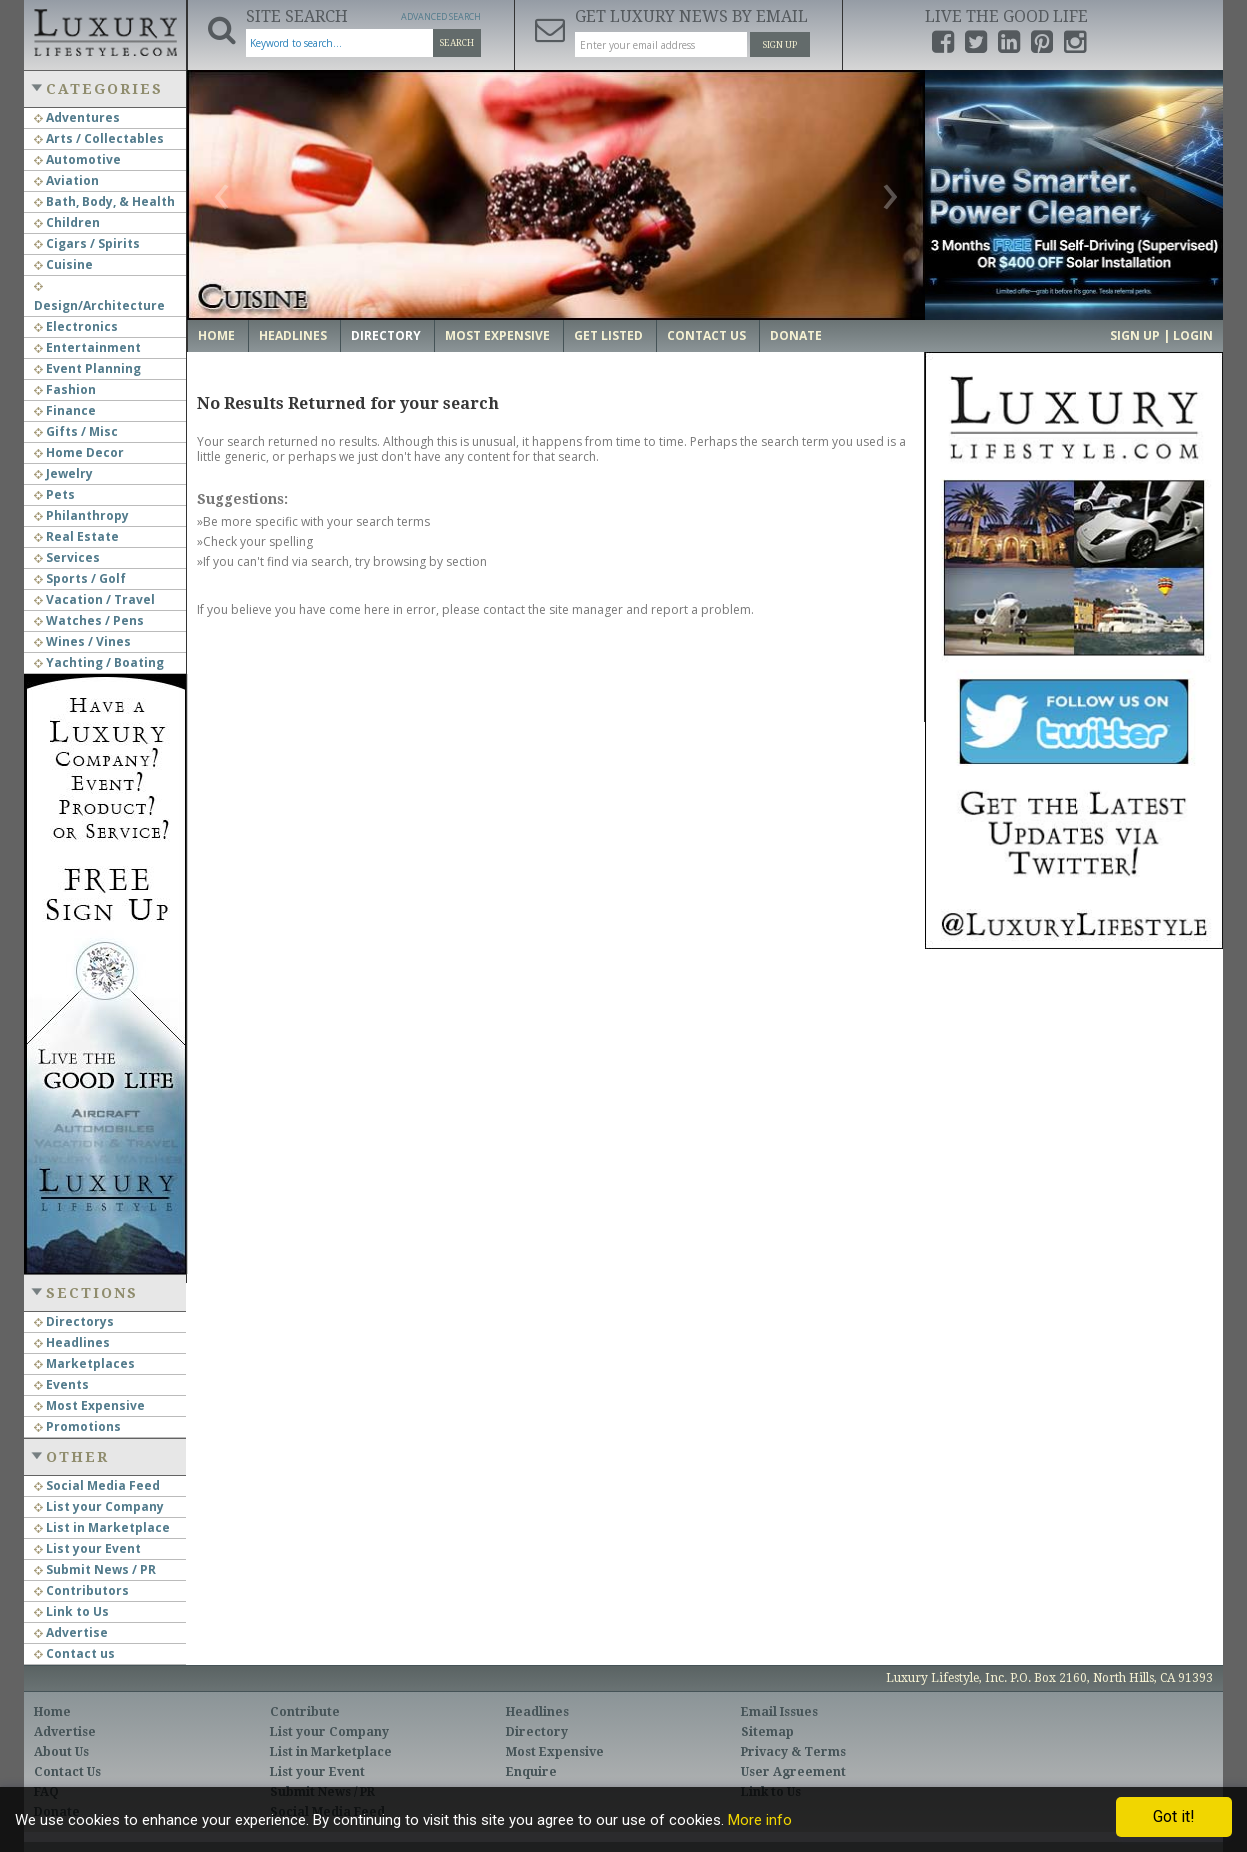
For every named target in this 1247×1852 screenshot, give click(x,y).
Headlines (72, 1342)
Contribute (305, 1712)
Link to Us (71, 1611)
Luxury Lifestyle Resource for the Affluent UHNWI (105, 30)
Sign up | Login (1161, 335)
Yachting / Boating (99, 662)
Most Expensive (89, 1405)
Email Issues (779, 1712)
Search (457, 43)
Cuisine (63, 264)
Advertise (71, 1632)
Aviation (66, 180)
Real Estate (76, 536)
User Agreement (793, 1772)
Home (216, 335)
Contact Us (706, 335)
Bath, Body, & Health (104, 201)
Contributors (81, 1590)
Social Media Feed (97, 1485)
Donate (796, 335)
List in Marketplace (102, 1527)
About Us (61, 1752)
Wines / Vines (82, 641)
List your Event (87, 1548)
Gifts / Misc (76, 431)
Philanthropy (81, 515)
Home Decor (79, 452)
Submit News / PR (95, 1569)
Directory (386, 335)
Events (61, 1384)
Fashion (65, 389)
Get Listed (608, 335)
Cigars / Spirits (87, 243)
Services (67, 557)
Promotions (77, 1426)
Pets (54, 494)
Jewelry (63, 473)
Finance (65, 410)
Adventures (77, 117)
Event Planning (87, 368)
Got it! (1174, 1816)
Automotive (77, 159)
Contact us (74, 1653)
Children (67, 222)
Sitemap (767, 1732)
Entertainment (87, 347)
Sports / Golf (80, 578)
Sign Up (780, 45)
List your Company (99, 1506)
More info (760, 1820)
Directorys (74, 1321)
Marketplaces (84, 1363)
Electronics (76, 326)
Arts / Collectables (99, 138)
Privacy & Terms (793, 1752)
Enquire (531, 1772)
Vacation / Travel (94, 599)
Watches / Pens (89, 620)
